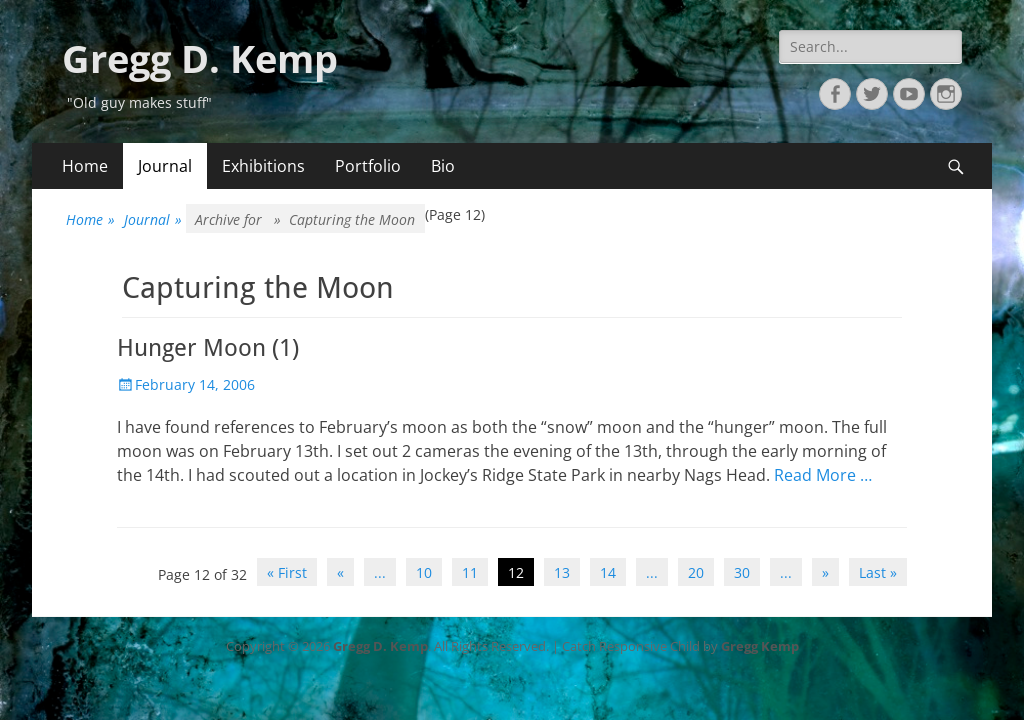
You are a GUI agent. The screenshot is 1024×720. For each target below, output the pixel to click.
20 (696, 572)
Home (85, 166)
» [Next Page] (825, 572)
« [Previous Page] (340, 572)
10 (424, 572)
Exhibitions (263, 166)
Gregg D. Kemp (200, 58)
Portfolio (368, 166)
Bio (443, 166)
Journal (165, 166)
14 (608, 572)
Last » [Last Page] (878, 572)
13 (562, 572)
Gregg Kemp (760, 646)
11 (470, 572)
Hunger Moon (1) (208, 348)
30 (742, 572)
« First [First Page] (287, 572)
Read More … (823, 475)
